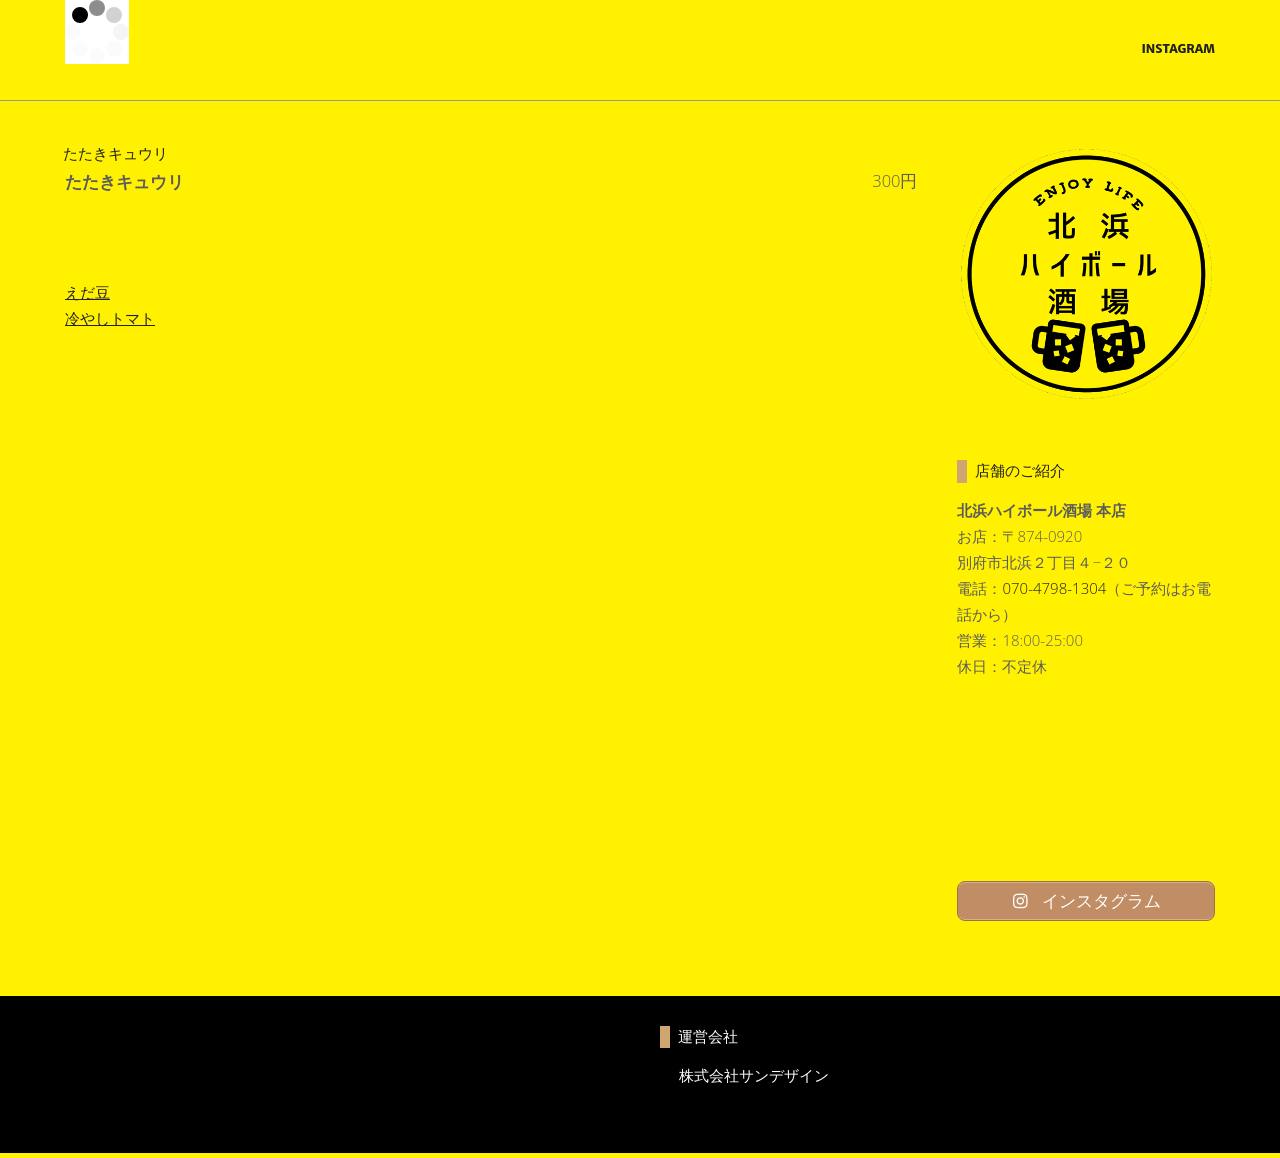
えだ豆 (87, 292)
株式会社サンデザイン (754, 1079)
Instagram (1178, 48)
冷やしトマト (110, 318)
